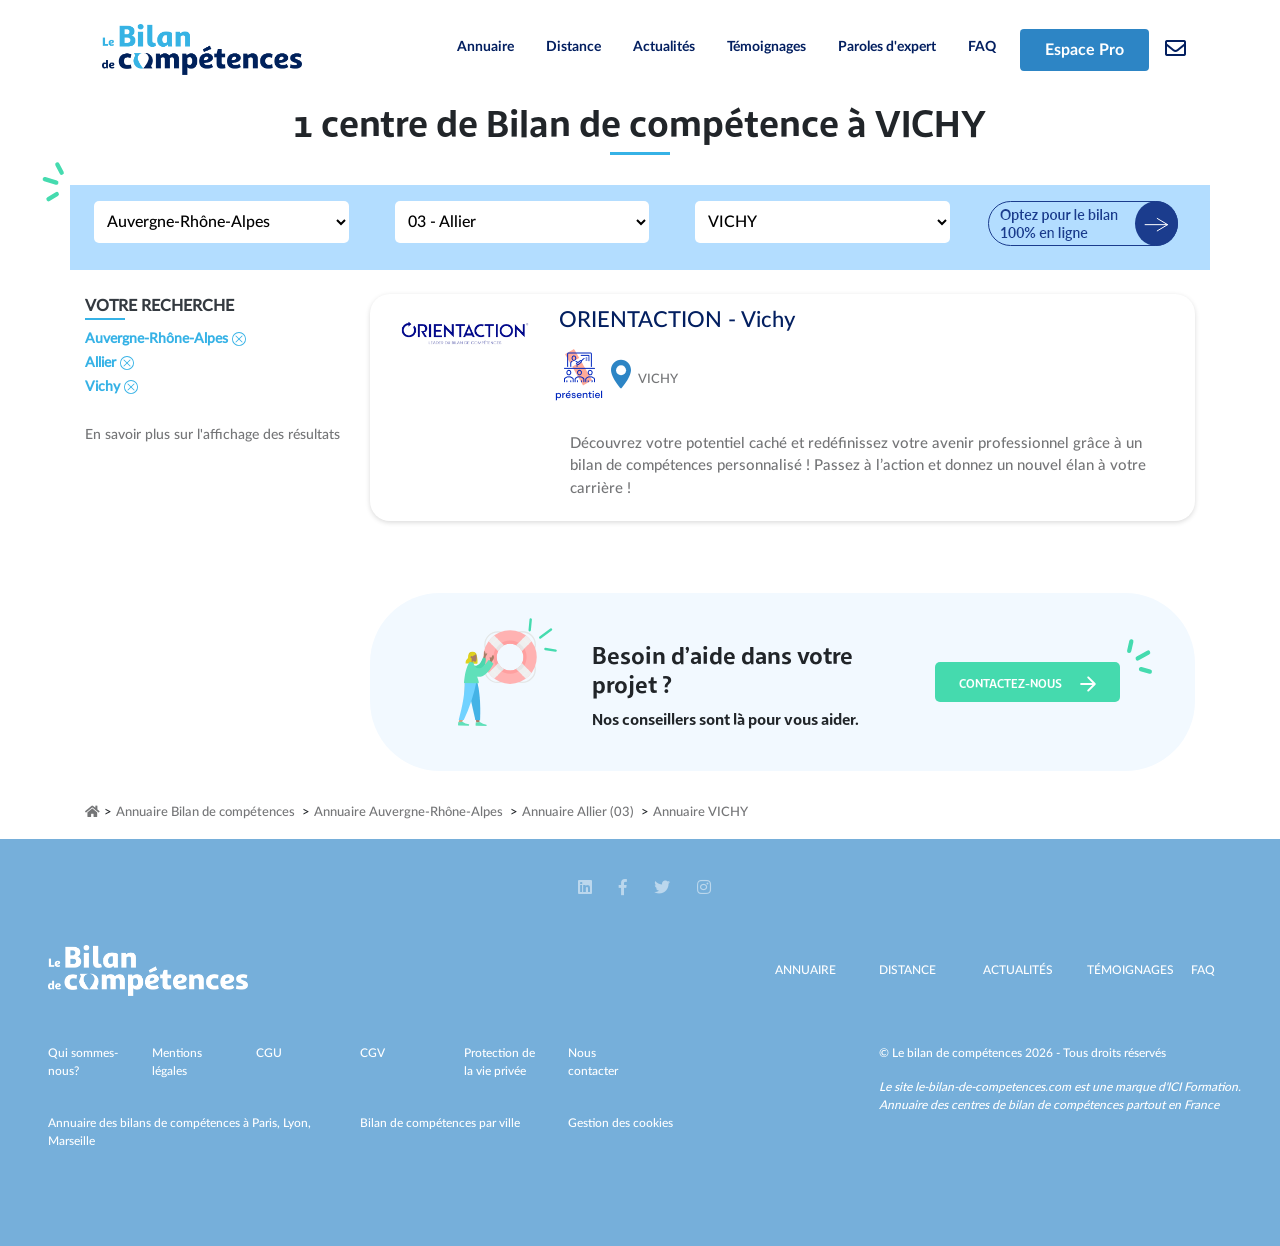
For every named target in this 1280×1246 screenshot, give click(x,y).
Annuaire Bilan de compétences (205, 812)
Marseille (71, 1141)
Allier (109, 363)
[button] (586, 888)
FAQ (982, 47)
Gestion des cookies (620, 1123)
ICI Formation (1202, 1087)
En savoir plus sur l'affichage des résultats (212, 435)
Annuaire (485, 47)
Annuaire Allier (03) (578, 812)
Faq (1203, 970)
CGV (372, 1053)
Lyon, (297, 1123)
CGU (269, 1053)
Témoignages (766, 47)
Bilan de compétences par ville (440, 1123)
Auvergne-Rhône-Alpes (165, 339)
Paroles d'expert (887, 47)
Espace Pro (1084, 50)
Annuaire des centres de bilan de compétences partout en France (1049, 1105)
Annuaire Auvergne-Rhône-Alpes (408, 812)
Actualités (664, 47)
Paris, (267, 1123)
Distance (573, 47)
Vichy (111, 387)
